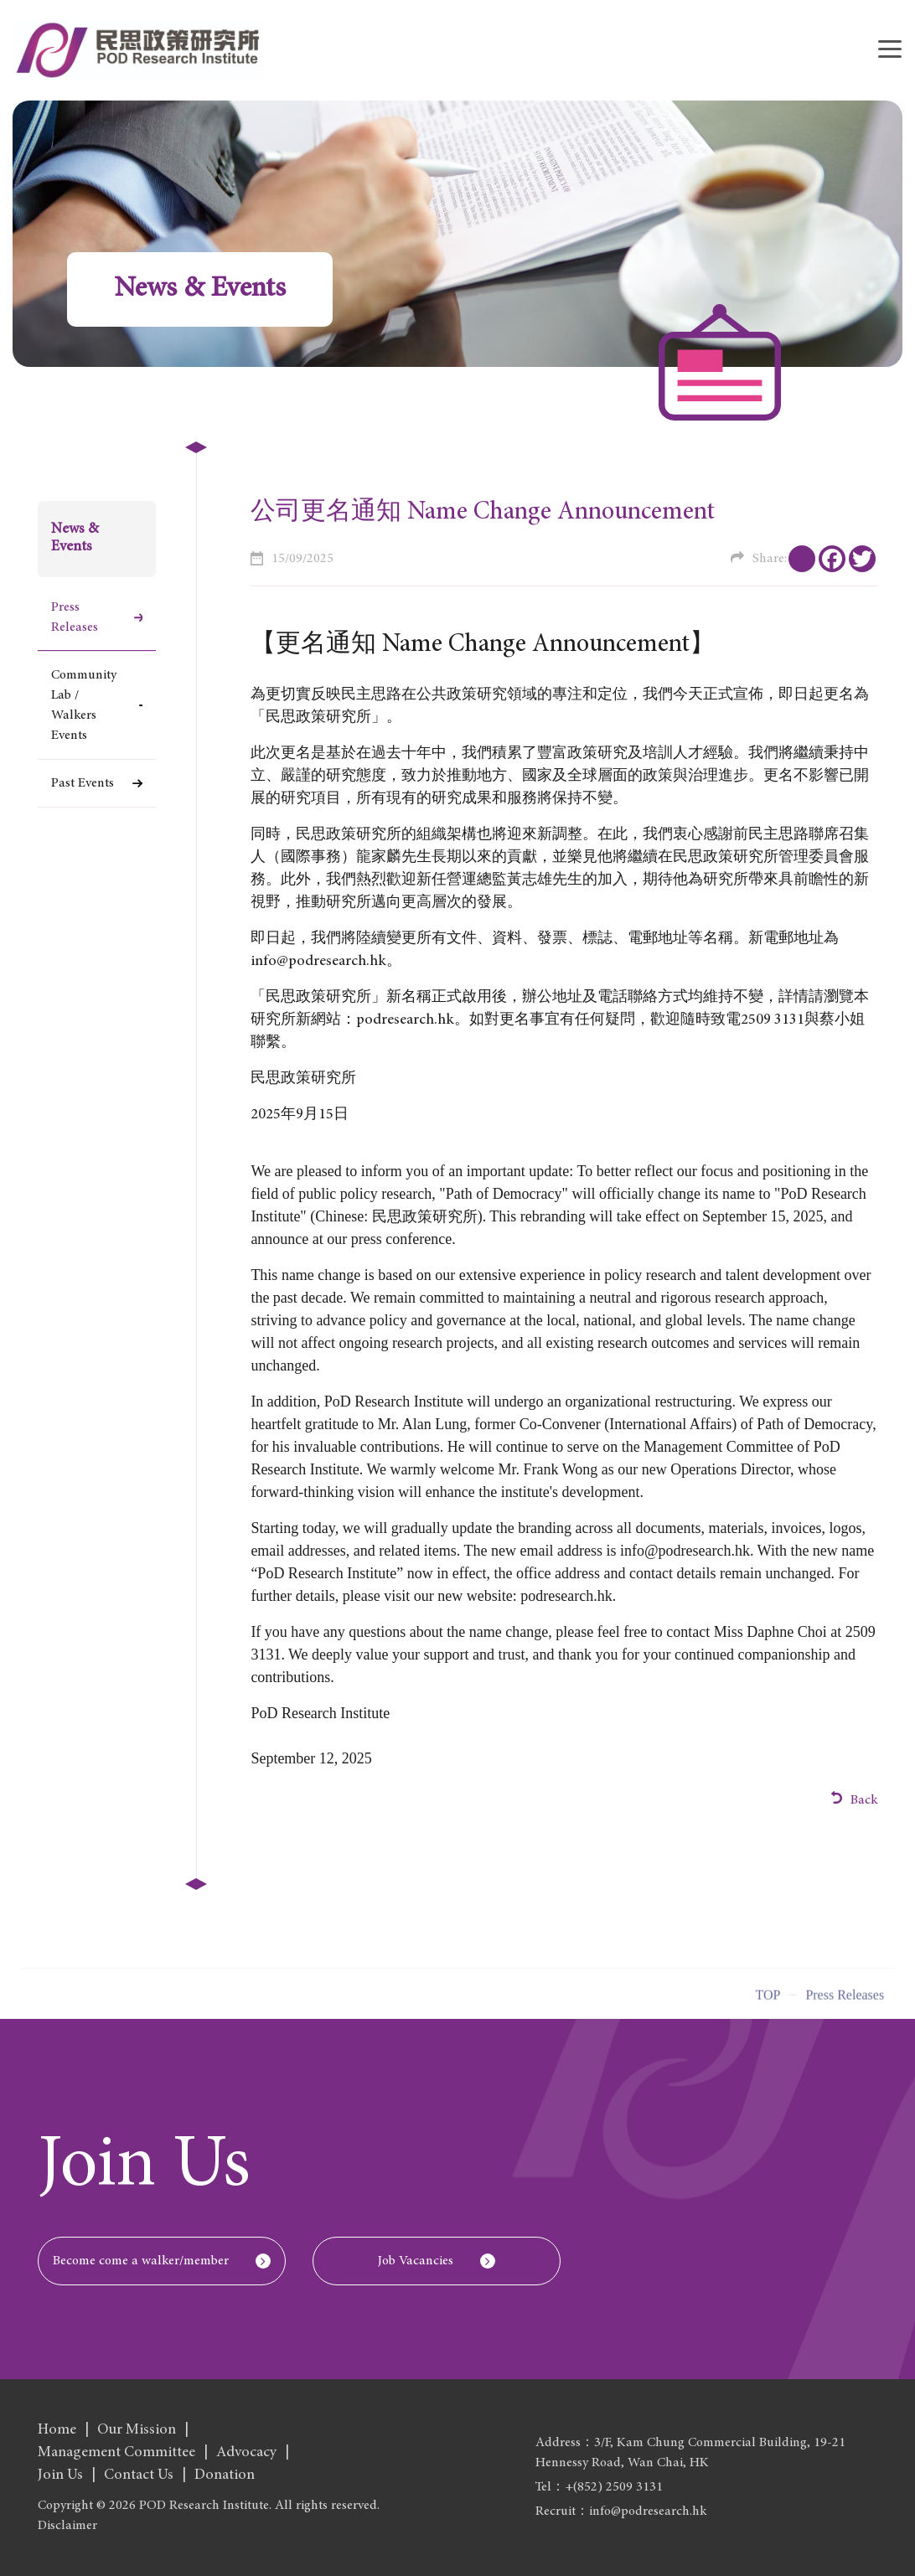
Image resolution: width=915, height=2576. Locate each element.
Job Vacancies (415, 2261)
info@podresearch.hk (685, 1550)
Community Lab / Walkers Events (83, 705)
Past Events (82, 783)
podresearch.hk (405, 1020)
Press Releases (74, 617)
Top (767, 2002)
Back (854, 1799)
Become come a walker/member (141, 2261)
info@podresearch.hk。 (326, 961)
